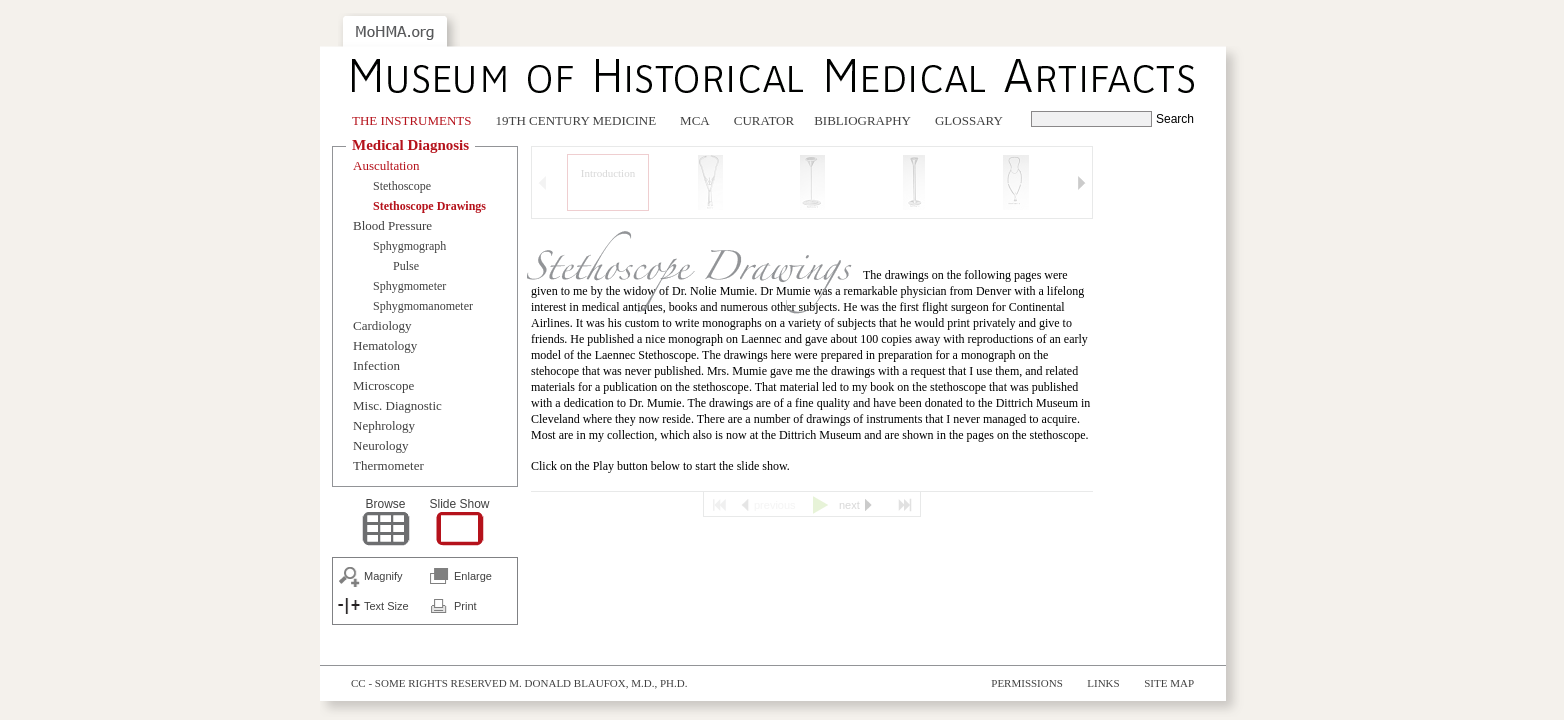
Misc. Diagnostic (397, 405)
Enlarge (473, 576)
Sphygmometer (409, 286)
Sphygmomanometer (423, 306)
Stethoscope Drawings (429, 206)
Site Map (1169, 683)
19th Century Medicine (576, 120)
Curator (764, 120)
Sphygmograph (409, 246)
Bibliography (862, 120)
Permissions (1027, 683)
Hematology (385, 345)
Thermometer (388, 465)
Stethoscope (402, 186)
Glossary (969, 120)
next (849, 505)
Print (465, 606)
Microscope (383, 385)
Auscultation (386, 165)
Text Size (386, 606)
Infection (376, 365)
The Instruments (412, 120)
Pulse (406, 266)
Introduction (608, 173)
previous (775, 505)
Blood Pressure (392, 225)
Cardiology (382, 325)
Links (1103, 683)
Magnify (383, 576)
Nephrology (384, 425)
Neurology (381, 445)
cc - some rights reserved (429, 683)
